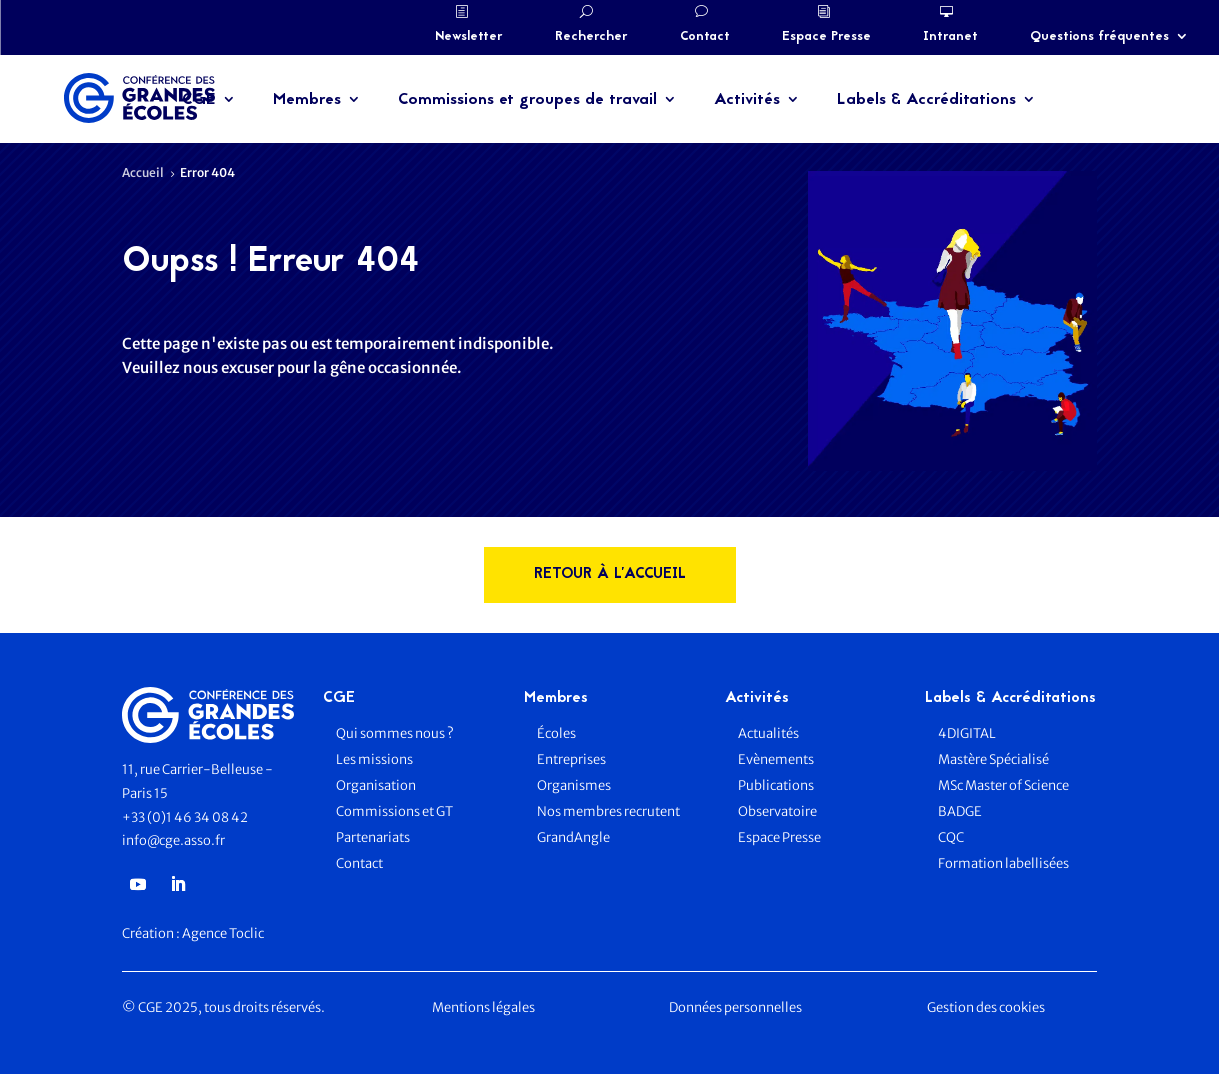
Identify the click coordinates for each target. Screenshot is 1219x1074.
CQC (951, 837)
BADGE (960, 811)
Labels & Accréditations (926, 100)
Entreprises (571, 759)
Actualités (768, 733)
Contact (705, 37)
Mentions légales (483, 1007)
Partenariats (373, 837)
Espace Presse (826, 37)
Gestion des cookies (986, 1007)
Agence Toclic (223, 933)
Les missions (374, 759)
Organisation (377, 785)
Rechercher (591, 37)
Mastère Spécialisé (993, 759)
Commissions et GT (394, 811)
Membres (307, 100)
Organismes (574, 785)
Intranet (950, 37)
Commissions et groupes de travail (527, 100)
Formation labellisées (1003, 863)
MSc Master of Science (1003, 785)
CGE (199, 100)
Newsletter (469, 37)
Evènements (776, 759)
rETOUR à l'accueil (610, 574)
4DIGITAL (967, 733)
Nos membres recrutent (608, 811)
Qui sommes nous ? (395, 733)
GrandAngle (573, 837)
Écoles (556, 733)
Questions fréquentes (1099, 37)
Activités (747, 100)
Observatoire (777, 811)
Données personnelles (735, 1007)
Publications (776, 785)
